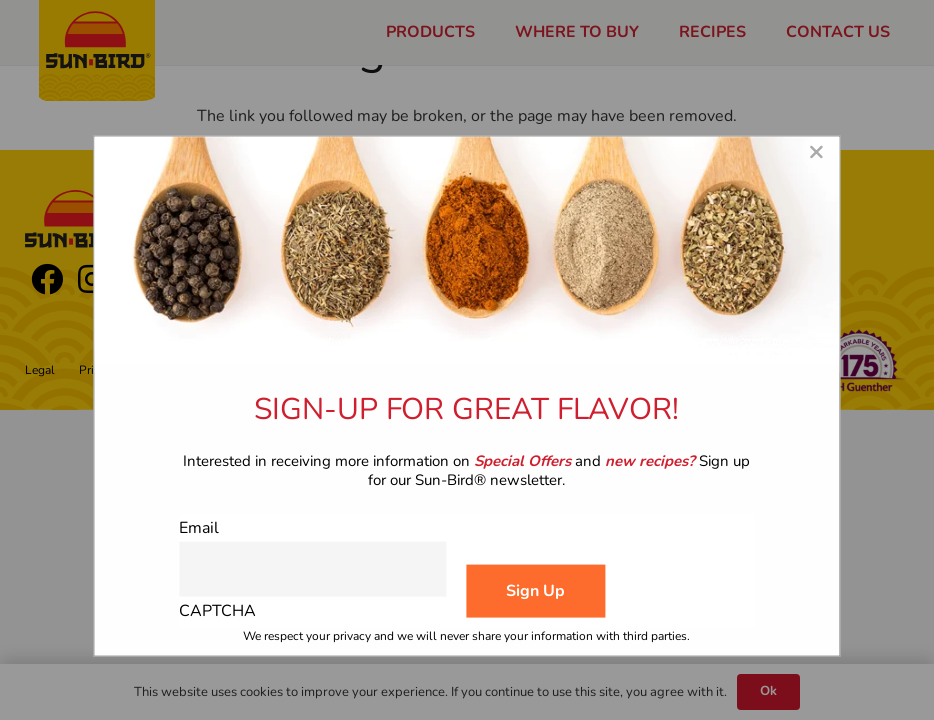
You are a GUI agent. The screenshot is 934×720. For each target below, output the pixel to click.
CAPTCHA (217, 610)
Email (199, 528)
